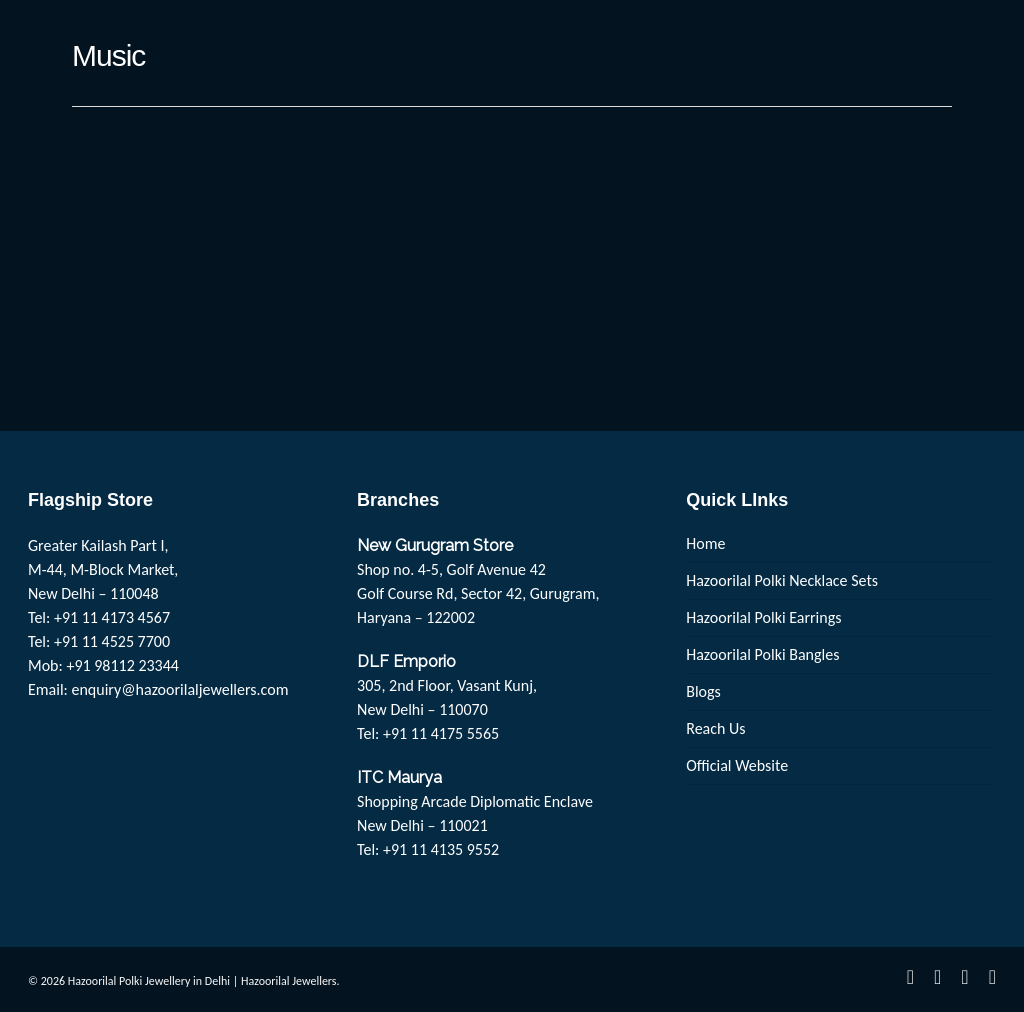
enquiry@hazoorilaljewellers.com (180, 689)
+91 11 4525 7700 (112, 641)
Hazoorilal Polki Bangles (762, 654)
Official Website (737, 765)
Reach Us (715, 728)
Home (705, 543)
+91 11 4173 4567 (112, 617)
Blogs (703, 691)
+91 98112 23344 (122, 665)
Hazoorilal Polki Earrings (763, 617)
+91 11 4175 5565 (441, 733)
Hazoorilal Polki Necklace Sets (782, 580)
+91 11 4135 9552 (441, 849)
